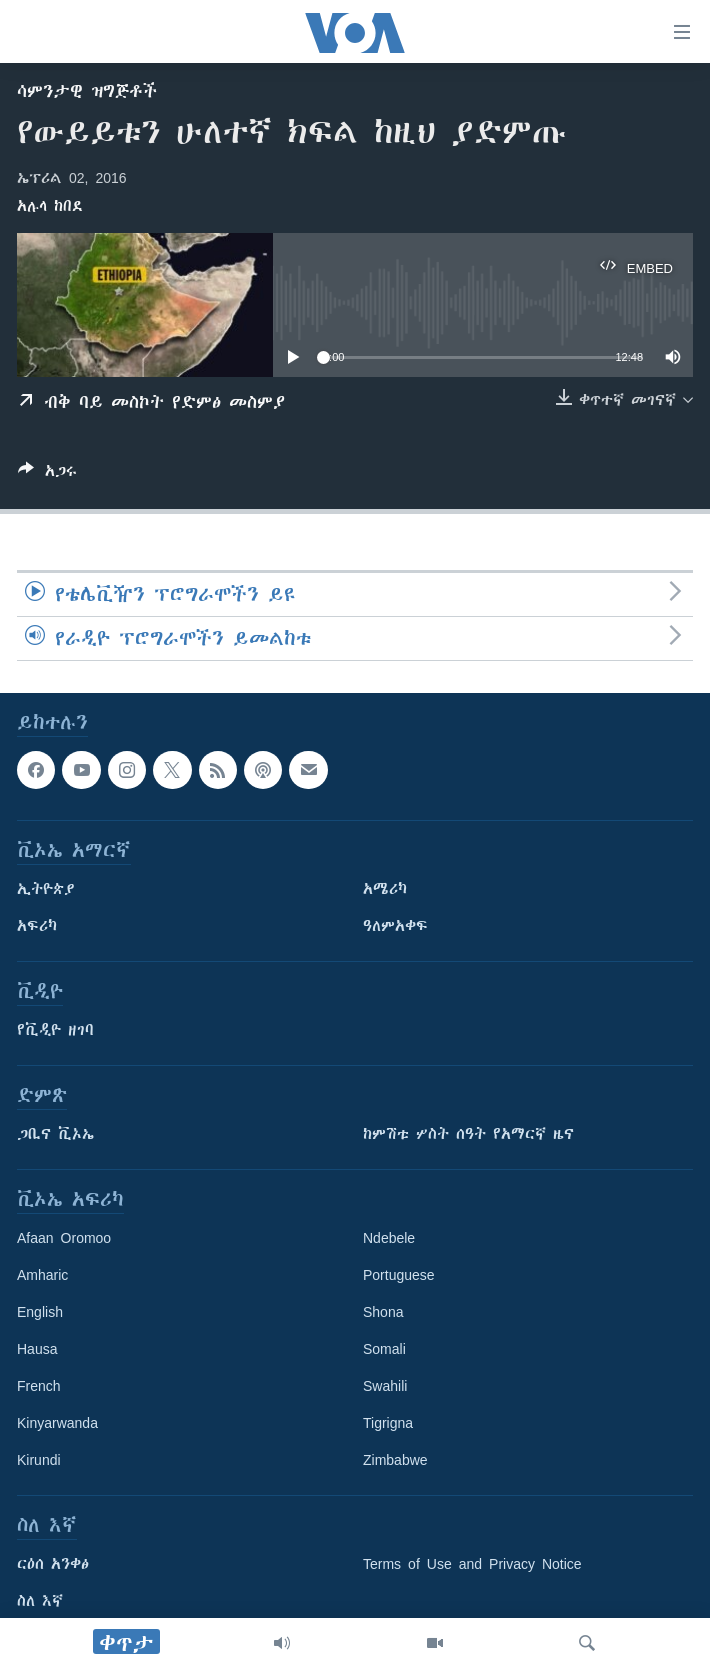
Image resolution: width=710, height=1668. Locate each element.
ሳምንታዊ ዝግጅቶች (87, 91)
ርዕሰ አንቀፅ (53, 1564)
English (40, 1312)
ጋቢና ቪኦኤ (55, 1134)
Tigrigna (388, 1423)
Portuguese (399, 1275)
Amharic (42, 1275)
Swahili (385, 1386)
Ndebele (389, 1238)
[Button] (47, 474)
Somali (384, 1349)
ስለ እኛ (40, 1601)
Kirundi (39, 1460)
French (39, 1386)
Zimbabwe (395, 1460)
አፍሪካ (37, 926)
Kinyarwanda (57, 1423)
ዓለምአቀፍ (395, 926)
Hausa (37, 1349)
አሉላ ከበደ (50, 206)
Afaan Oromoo (64, 1238)
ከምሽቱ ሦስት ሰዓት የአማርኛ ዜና (468, 1134)
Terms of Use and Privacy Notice (472, 1564)
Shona (383, 1312)
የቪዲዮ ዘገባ (55, 1030)
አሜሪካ (385, 889)
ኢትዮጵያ (46, 889)
